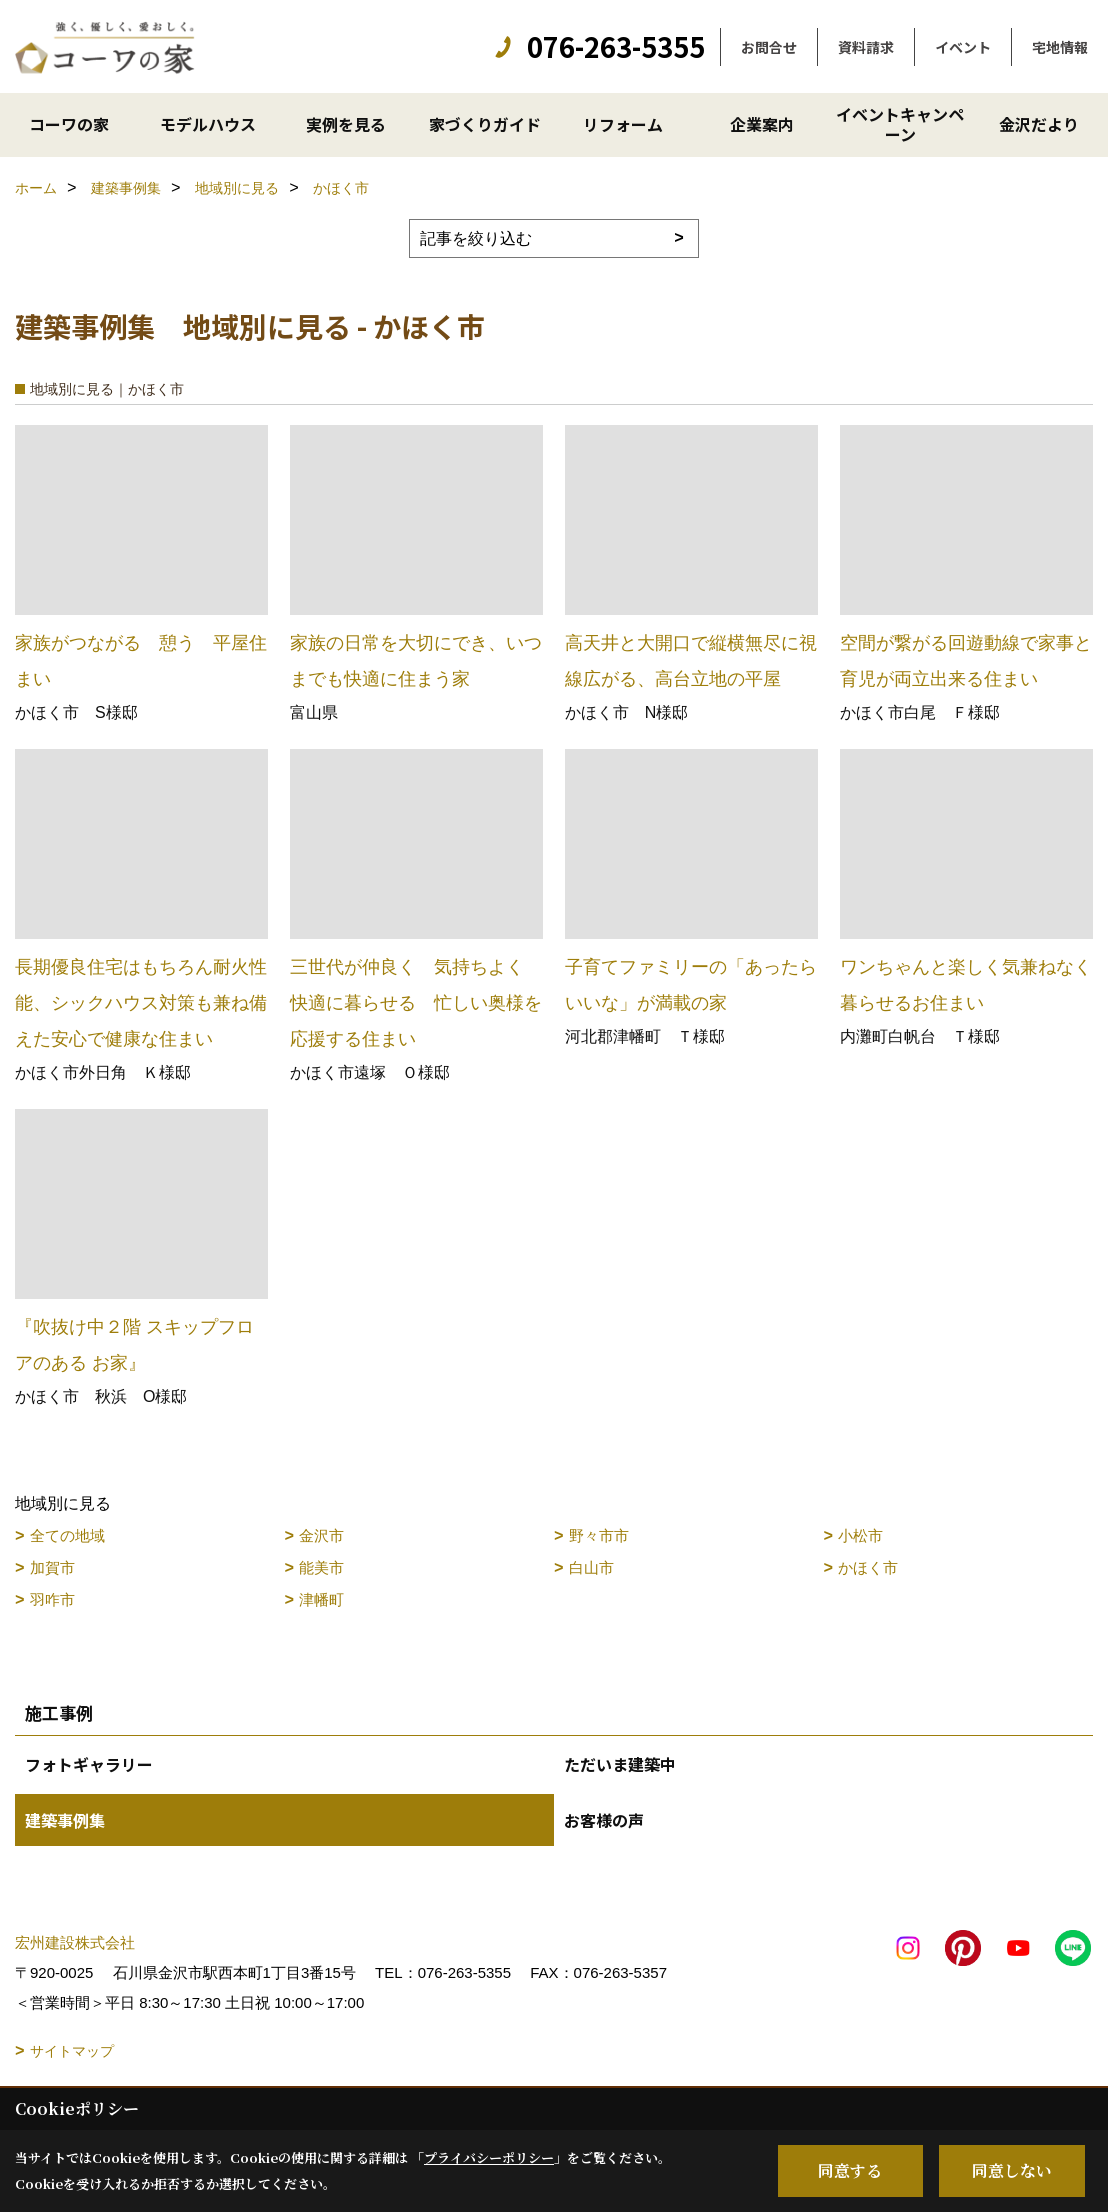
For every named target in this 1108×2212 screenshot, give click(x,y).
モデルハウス (208, 124)
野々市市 (599, 1535)
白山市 (591, 1567)
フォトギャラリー (89, 1764)
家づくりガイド (485, 124)
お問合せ (769, 47)
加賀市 (52, 1567)
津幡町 (321, 1599)
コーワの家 (69, 124)
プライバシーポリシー (489, 2157)
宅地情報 (1060, 47)
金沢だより (1039, 124)
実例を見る (346, 124)
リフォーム (623, 124)
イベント (963, 47)
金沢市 (321, 1535)
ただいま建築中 (620, 1764)
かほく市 (868, 1567)
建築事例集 (65, 1820)
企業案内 (762, 124)
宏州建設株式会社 (75, 1942)
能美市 (321, 1567)
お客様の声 (604, 1820)
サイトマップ (72, 2051)
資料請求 (866, 47)
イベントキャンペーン (900, 124)
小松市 (860, 1535)
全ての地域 (67, 1535)
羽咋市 (52, 1599)
